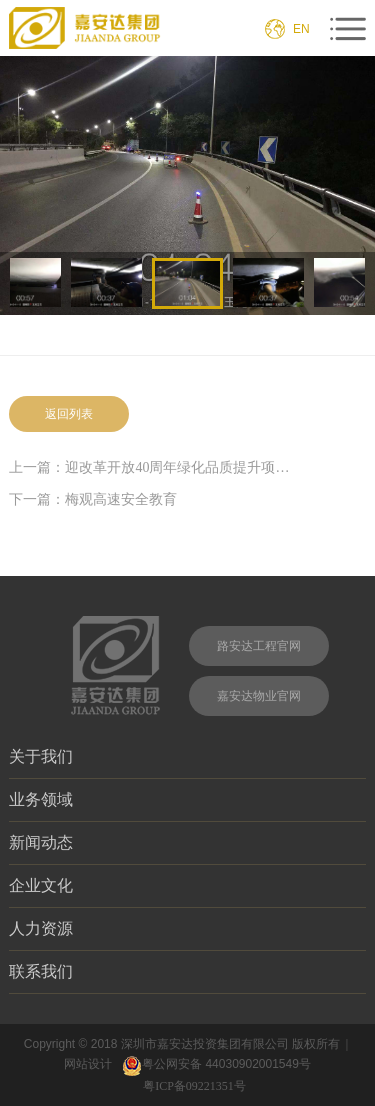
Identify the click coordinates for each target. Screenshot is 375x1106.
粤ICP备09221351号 (197, 1086)
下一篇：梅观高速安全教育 (93, 499)
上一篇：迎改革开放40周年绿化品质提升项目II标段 (151, 467)
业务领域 (187, 799)
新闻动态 (187, 842)
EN (301, 29)
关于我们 (187, 756)
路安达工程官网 (259, 646)
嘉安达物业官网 (259, 696)
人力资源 (187, 928)
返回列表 (69, 414)
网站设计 (88, 1064)
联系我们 (187, 971)
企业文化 (187, 885)
